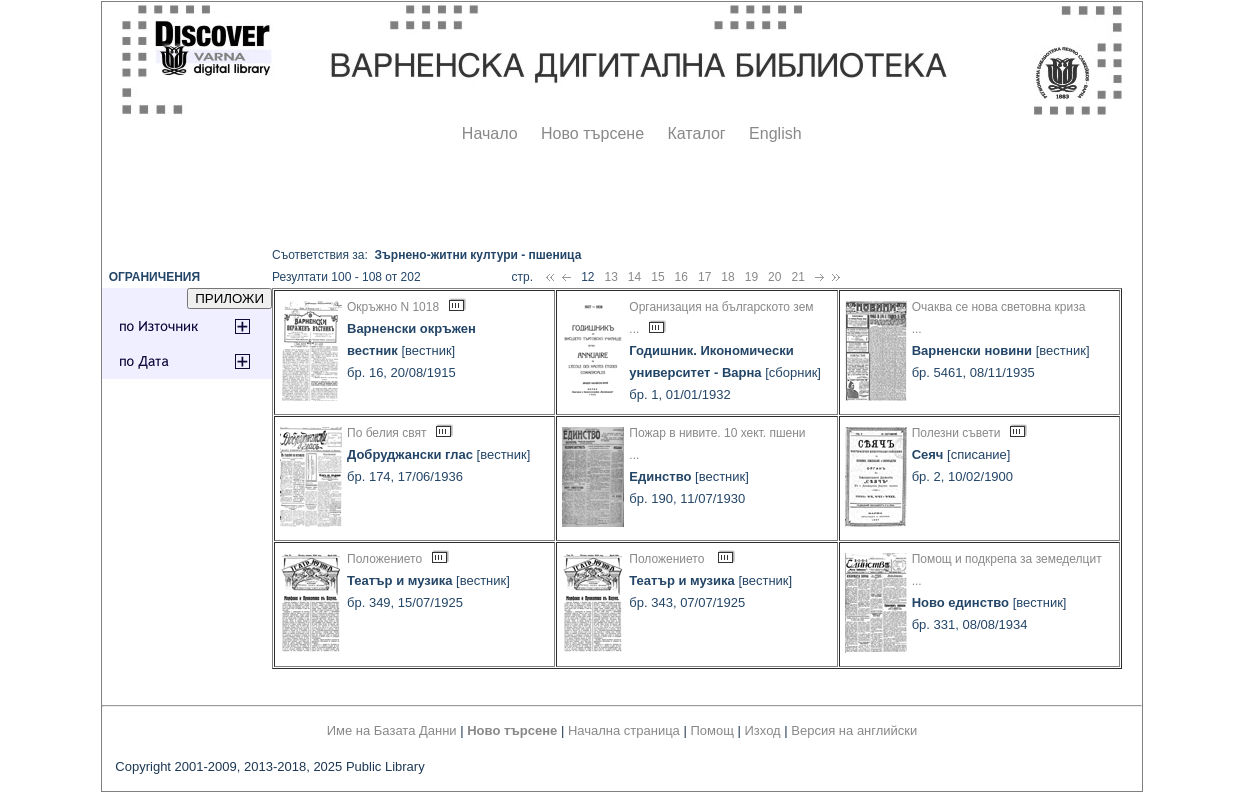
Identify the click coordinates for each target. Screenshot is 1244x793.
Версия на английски (854, 730)
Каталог (696, 133)
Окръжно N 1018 (393, 307)
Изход (763, 730)
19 (751, 277)
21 (797, 277)
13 (610, 277)
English (775, 133)
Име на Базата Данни (392, 730)
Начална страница (624, 730)
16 (681, 277)
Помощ (711, 730)
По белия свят (386, 433)
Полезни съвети (956, 433)
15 (657, 277)
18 (727, 277)
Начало (490, 133)
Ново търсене (592, 133)
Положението (384, 559)
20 (774, 277)
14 (634, 277)
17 (704, 277)
